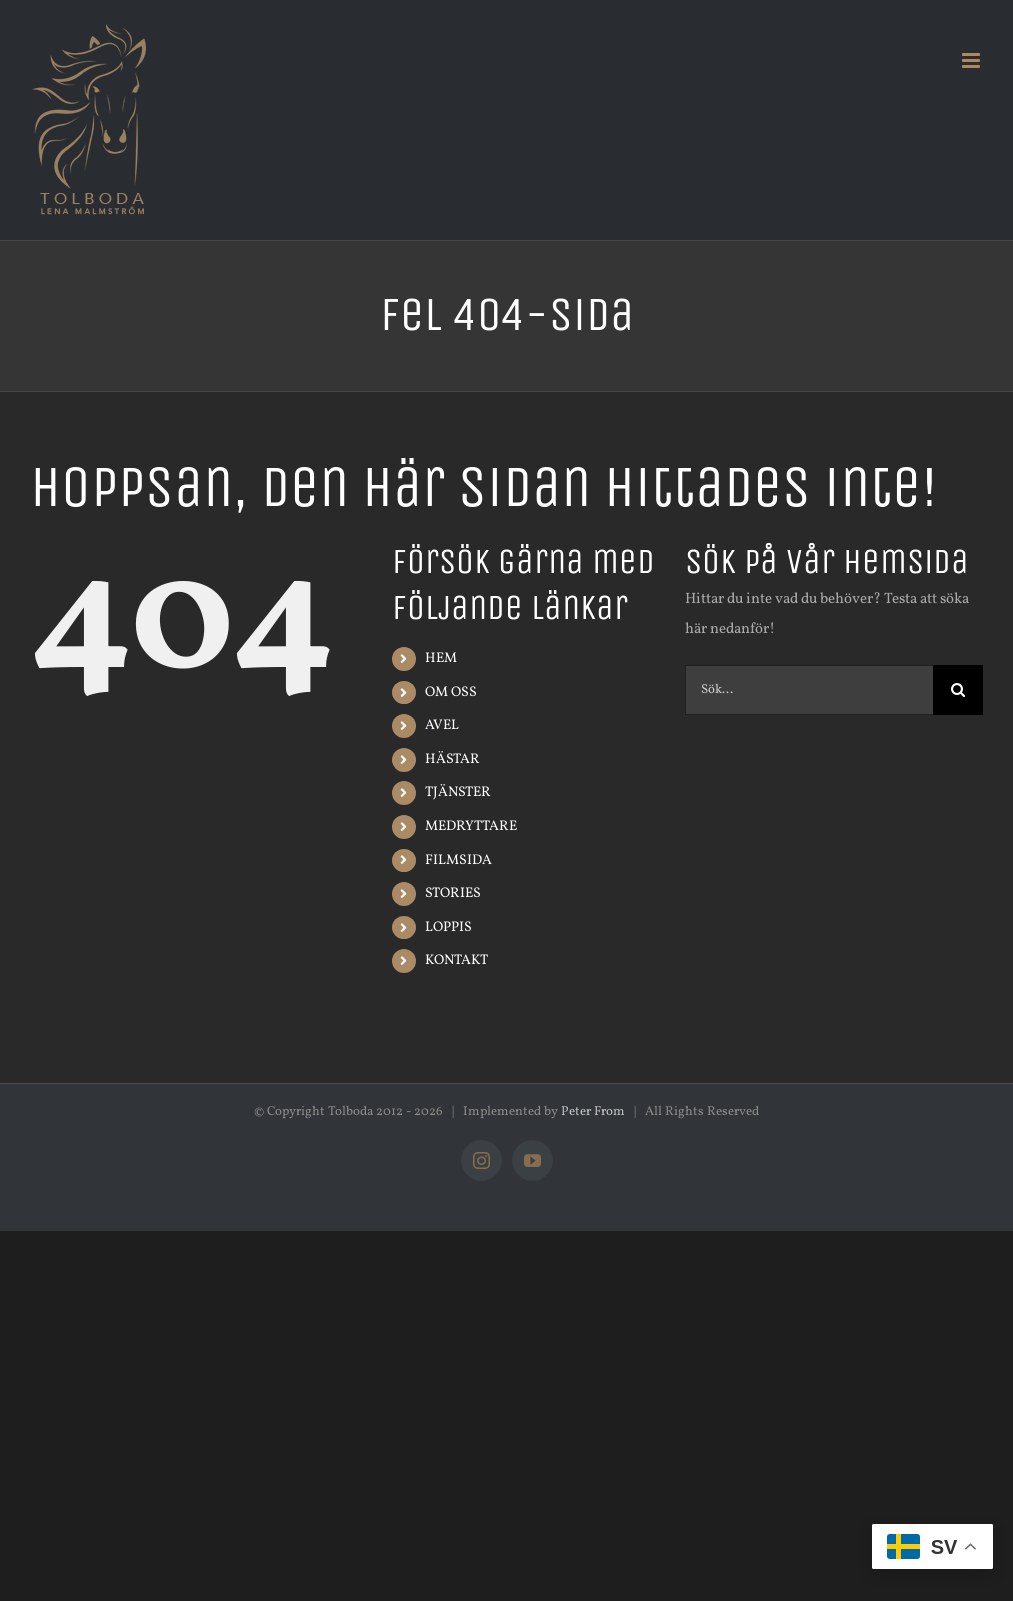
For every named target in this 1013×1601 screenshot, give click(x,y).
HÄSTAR (452, 759)
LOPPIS (448, 927)
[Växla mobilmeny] (972, 60)
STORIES (453, 893)
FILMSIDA (458, 860)
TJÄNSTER (458, 792)
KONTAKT (456, 960)
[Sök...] (809, 690)
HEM (441, 658)
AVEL (442, 725)
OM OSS (451, 692)
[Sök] (958, 690)
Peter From (593, 1112)
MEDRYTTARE (471, 826)
